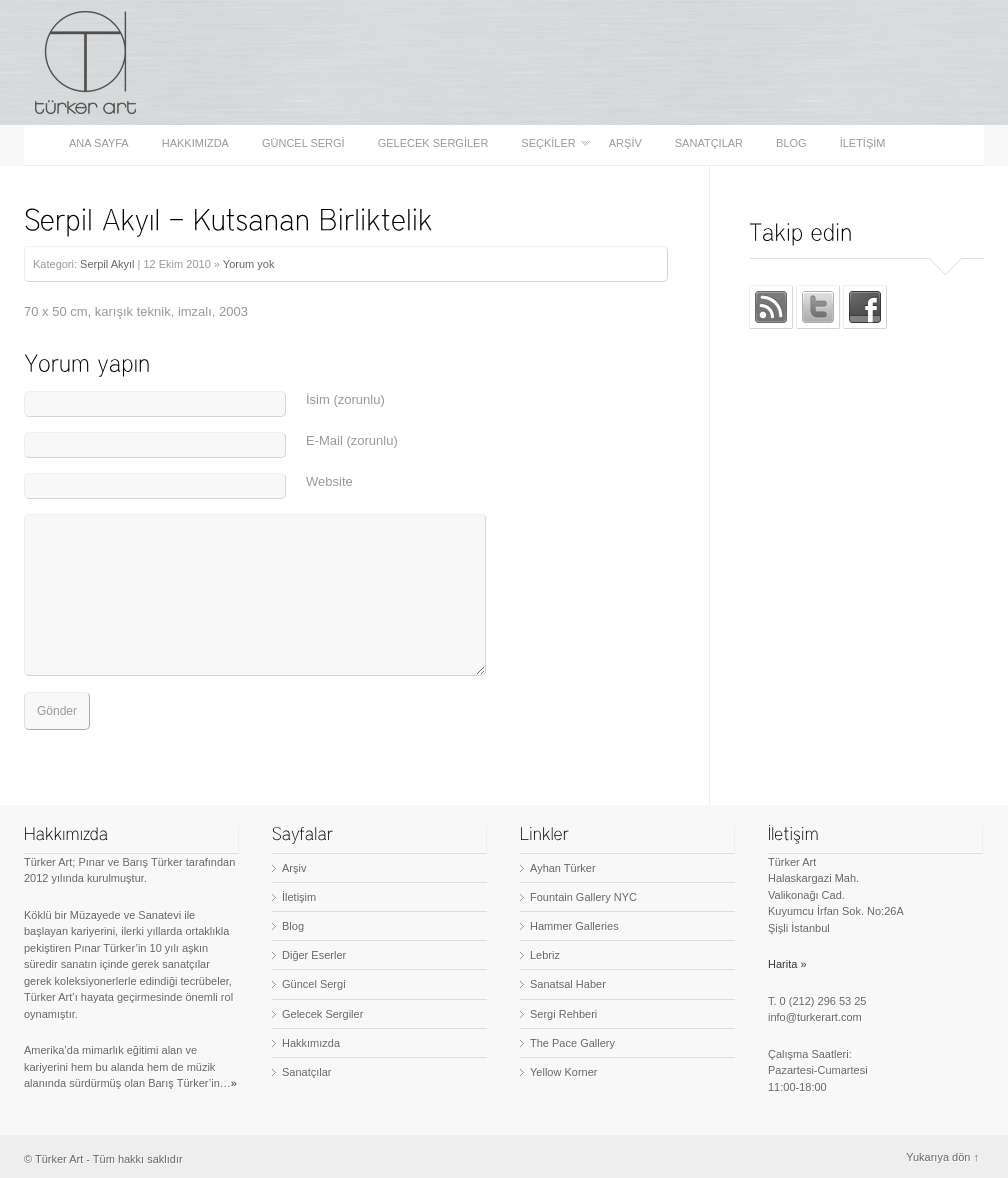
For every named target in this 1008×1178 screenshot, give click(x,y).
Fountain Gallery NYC (583, 897)
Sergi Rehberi (563, 1014)
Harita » (787, 964)
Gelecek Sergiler (433, 143)
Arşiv (625, 143)
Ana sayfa (99, 143)
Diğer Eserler (314, 955)
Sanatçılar (709, 143)
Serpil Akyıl (107, 264)
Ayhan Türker (563, 868)
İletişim (863, 143)
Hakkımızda (195, 143)
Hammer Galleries (574, 926)
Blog (791, 143)
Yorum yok (249, 264)
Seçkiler (549, 143)
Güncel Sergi (303, 143)
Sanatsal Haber (568, 984)
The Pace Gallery (572, 1043)
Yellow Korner (563, 1072)
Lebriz (545, 955)
